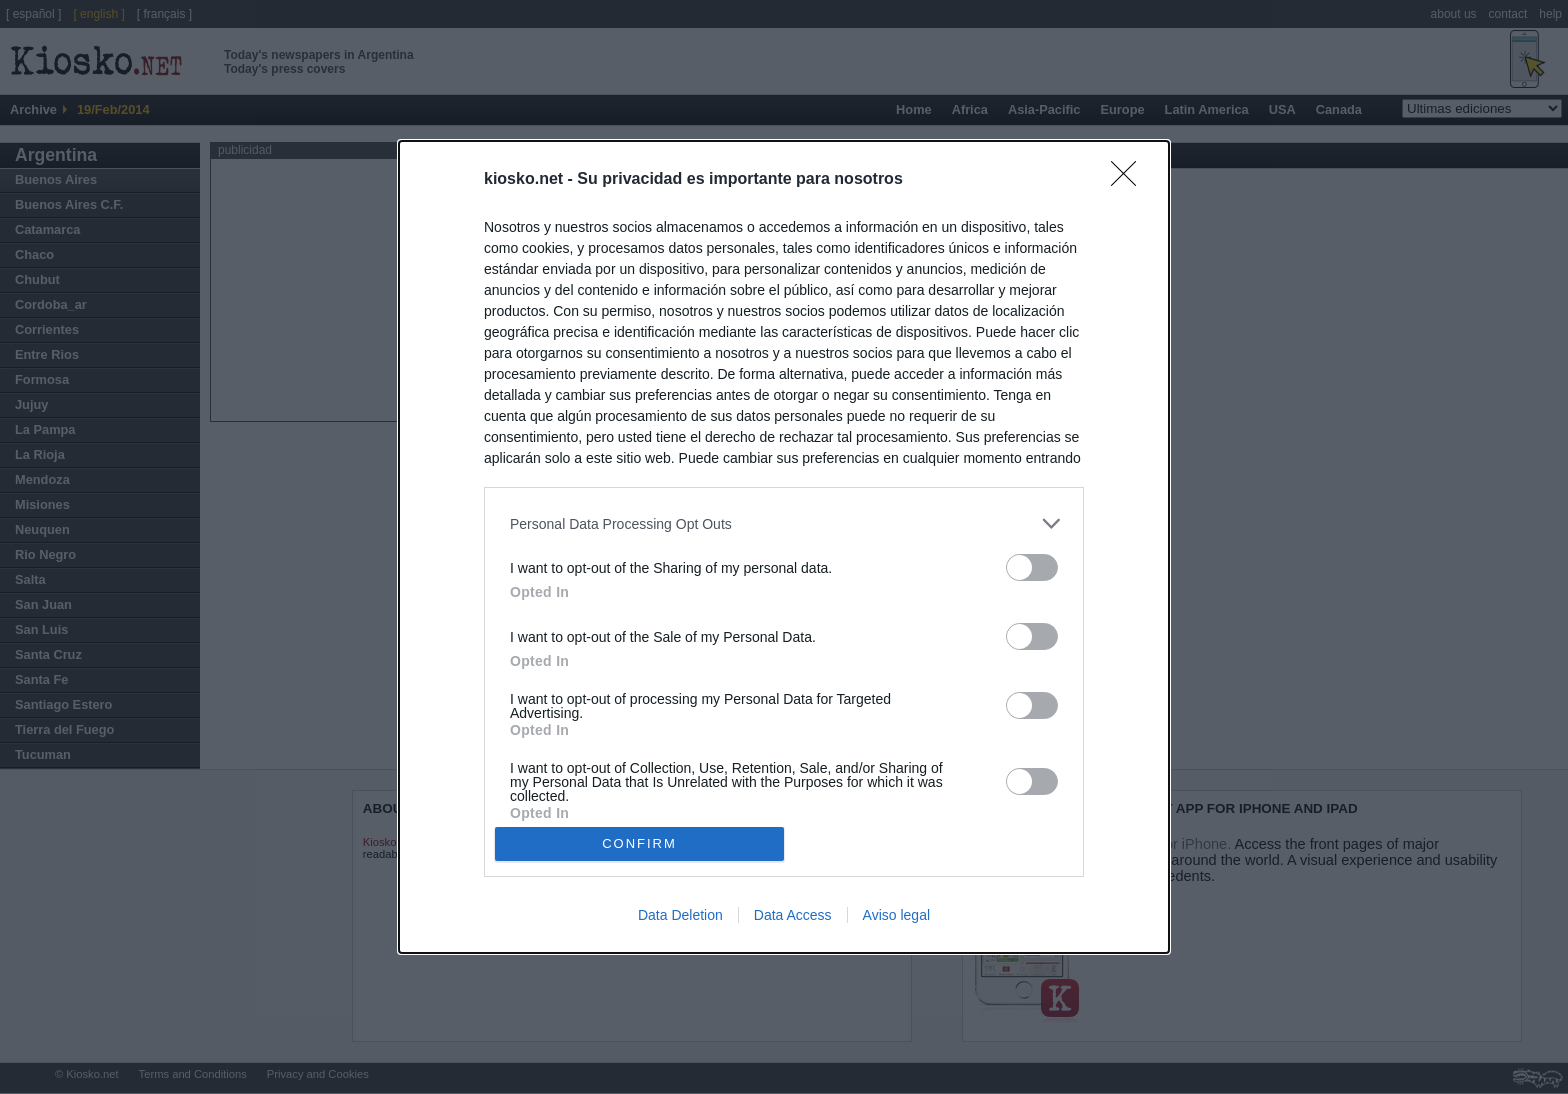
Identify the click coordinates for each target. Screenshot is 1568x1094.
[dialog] (784, 546)
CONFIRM (639, 843)
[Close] (1130, 180)
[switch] (1032, 567)
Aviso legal (896, 915)
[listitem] (784, 523)
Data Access (793, 915)
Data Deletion (680, 915)
